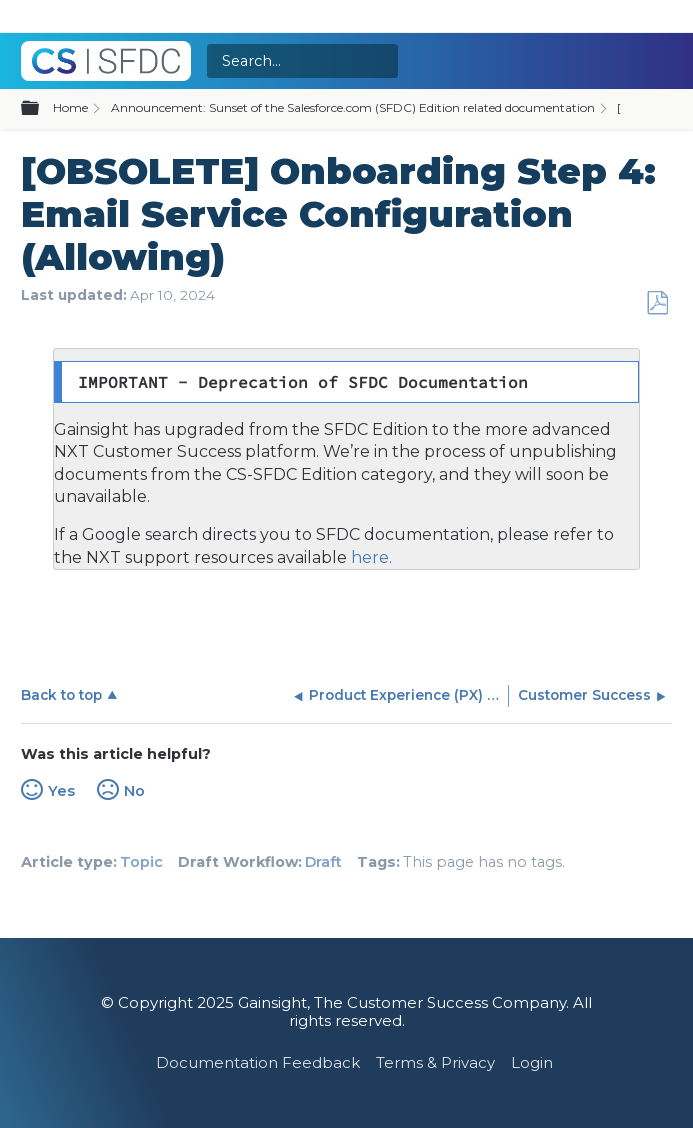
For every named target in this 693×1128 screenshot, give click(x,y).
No (134, 791)
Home (70, 107)
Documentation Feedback (258, 1062)
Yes (61, 791)
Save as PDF (657, 303)
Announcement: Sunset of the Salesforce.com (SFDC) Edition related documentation (353, 107)
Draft (323, 862)
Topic (141, 862)
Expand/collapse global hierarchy (42, 109)
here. (369, 557)
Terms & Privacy (435, 1062)
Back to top (61, 695)
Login (532, 1062)
